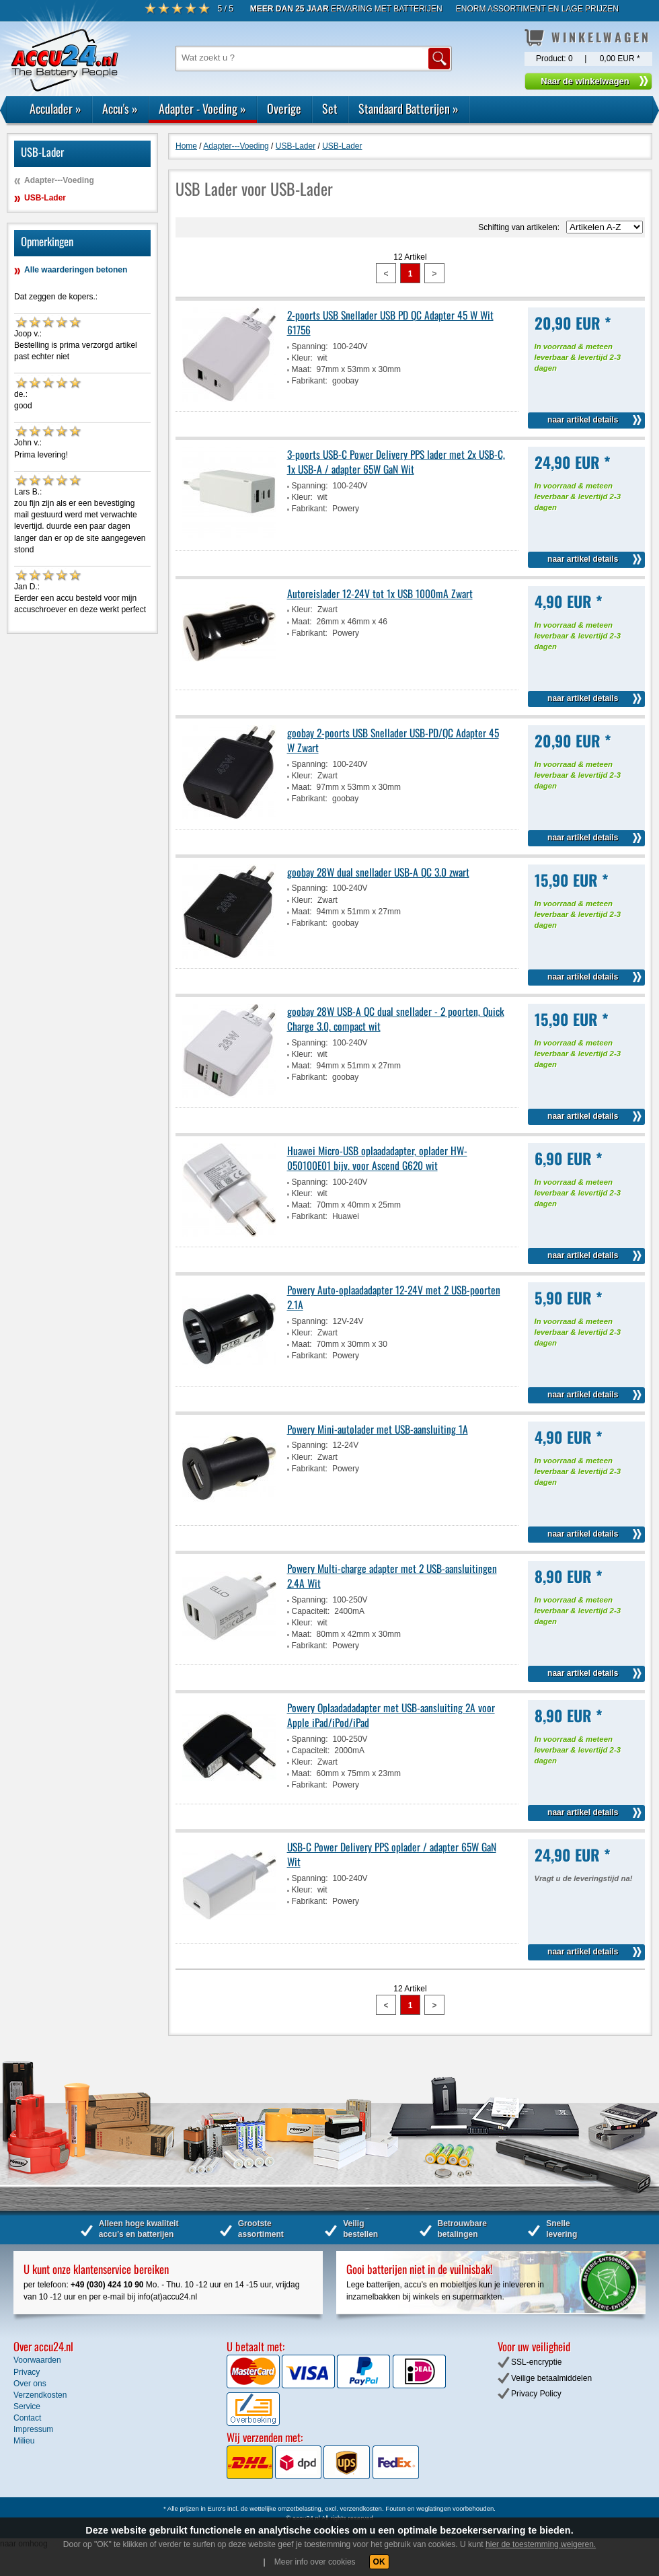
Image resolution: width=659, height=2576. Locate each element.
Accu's (120, 108)
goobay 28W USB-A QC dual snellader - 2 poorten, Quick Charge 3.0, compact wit (395, 1018)
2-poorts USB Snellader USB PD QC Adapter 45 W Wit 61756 (390, 322)
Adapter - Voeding (202, 108)
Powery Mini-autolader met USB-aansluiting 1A (377, 1429)
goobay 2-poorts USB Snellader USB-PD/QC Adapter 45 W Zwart (393, 740)
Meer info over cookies (315, 2562)
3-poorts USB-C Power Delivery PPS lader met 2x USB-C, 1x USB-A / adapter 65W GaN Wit (396, 461)
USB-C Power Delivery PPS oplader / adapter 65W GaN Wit (391, 1854)
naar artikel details (582, 420)
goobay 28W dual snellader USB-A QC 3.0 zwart (378, 872)
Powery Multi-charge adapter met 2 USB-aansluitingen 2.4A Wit (392, 1575)
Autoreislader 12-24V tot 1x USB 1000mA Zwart (380, 593)
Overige (284, 108)
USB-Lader (45, 198)
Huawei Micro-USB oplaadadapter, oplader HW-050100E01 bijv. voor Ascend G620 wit (377, 1157)
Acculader (55, 108)
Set (330, 108)
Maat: (302, 369)
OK (379, 2562)
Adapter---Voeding (59, 180)
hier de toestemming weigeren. (541, 2544)
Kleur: (302, 358)
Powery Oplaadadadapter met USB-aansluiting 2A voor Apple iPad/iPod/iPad (391, 1714)
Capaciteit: (311, 1611)
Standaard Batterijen (408, 108)
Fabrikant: (309, 380)
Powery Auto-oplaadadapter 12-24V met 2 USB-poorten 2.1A (393, 1297)
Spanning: (310, 346)
